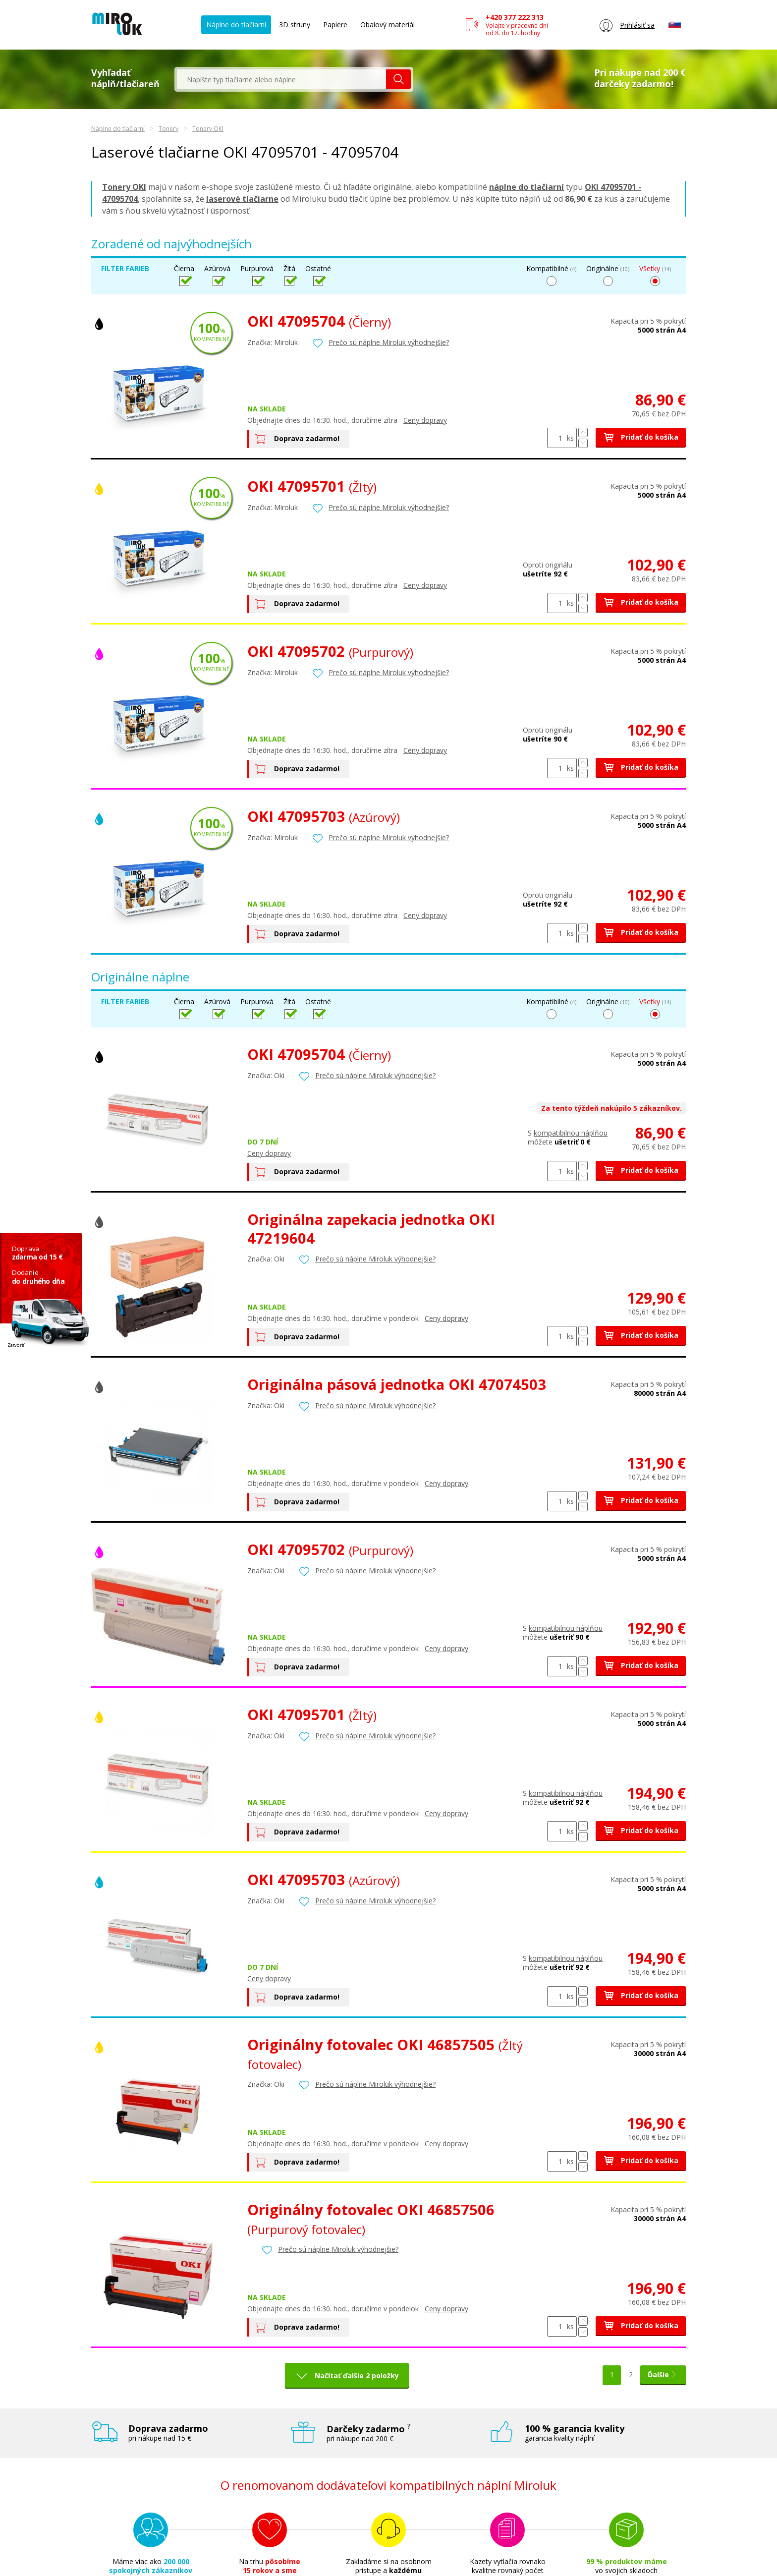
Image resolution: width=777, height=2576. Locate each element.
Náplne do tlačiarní (236, 24)
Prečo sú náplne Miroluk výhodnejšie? (389, 342)
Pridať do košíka (640, 437)
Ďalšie (663, 2374)
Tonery (168, 128)
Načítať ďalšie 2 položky (356, 2375)
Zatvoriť (15, 1345)
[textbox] (281, 79)
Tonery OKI (207, 128)
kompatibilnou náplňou (571, 1133)
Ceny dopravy (425, 420)
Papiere (335, 24)
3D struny (294, 24)
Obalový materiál (387, 24)
